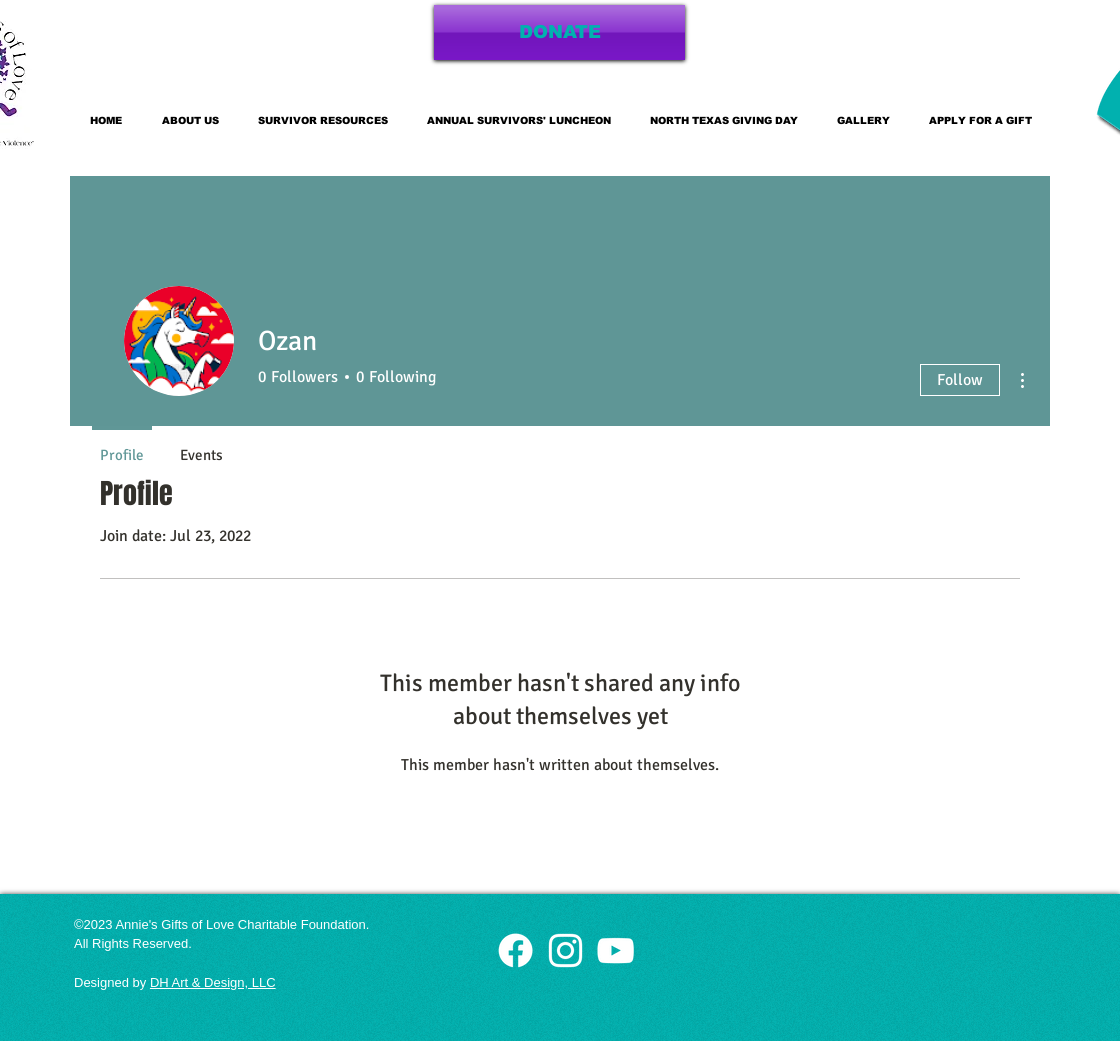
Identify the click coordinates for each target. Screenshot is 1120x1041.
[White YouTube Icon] (615, 950)
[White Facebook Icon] (515, 950)
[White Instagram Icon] (565, 950)
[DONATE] (559, 32)
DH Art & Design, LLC (213, 982)
